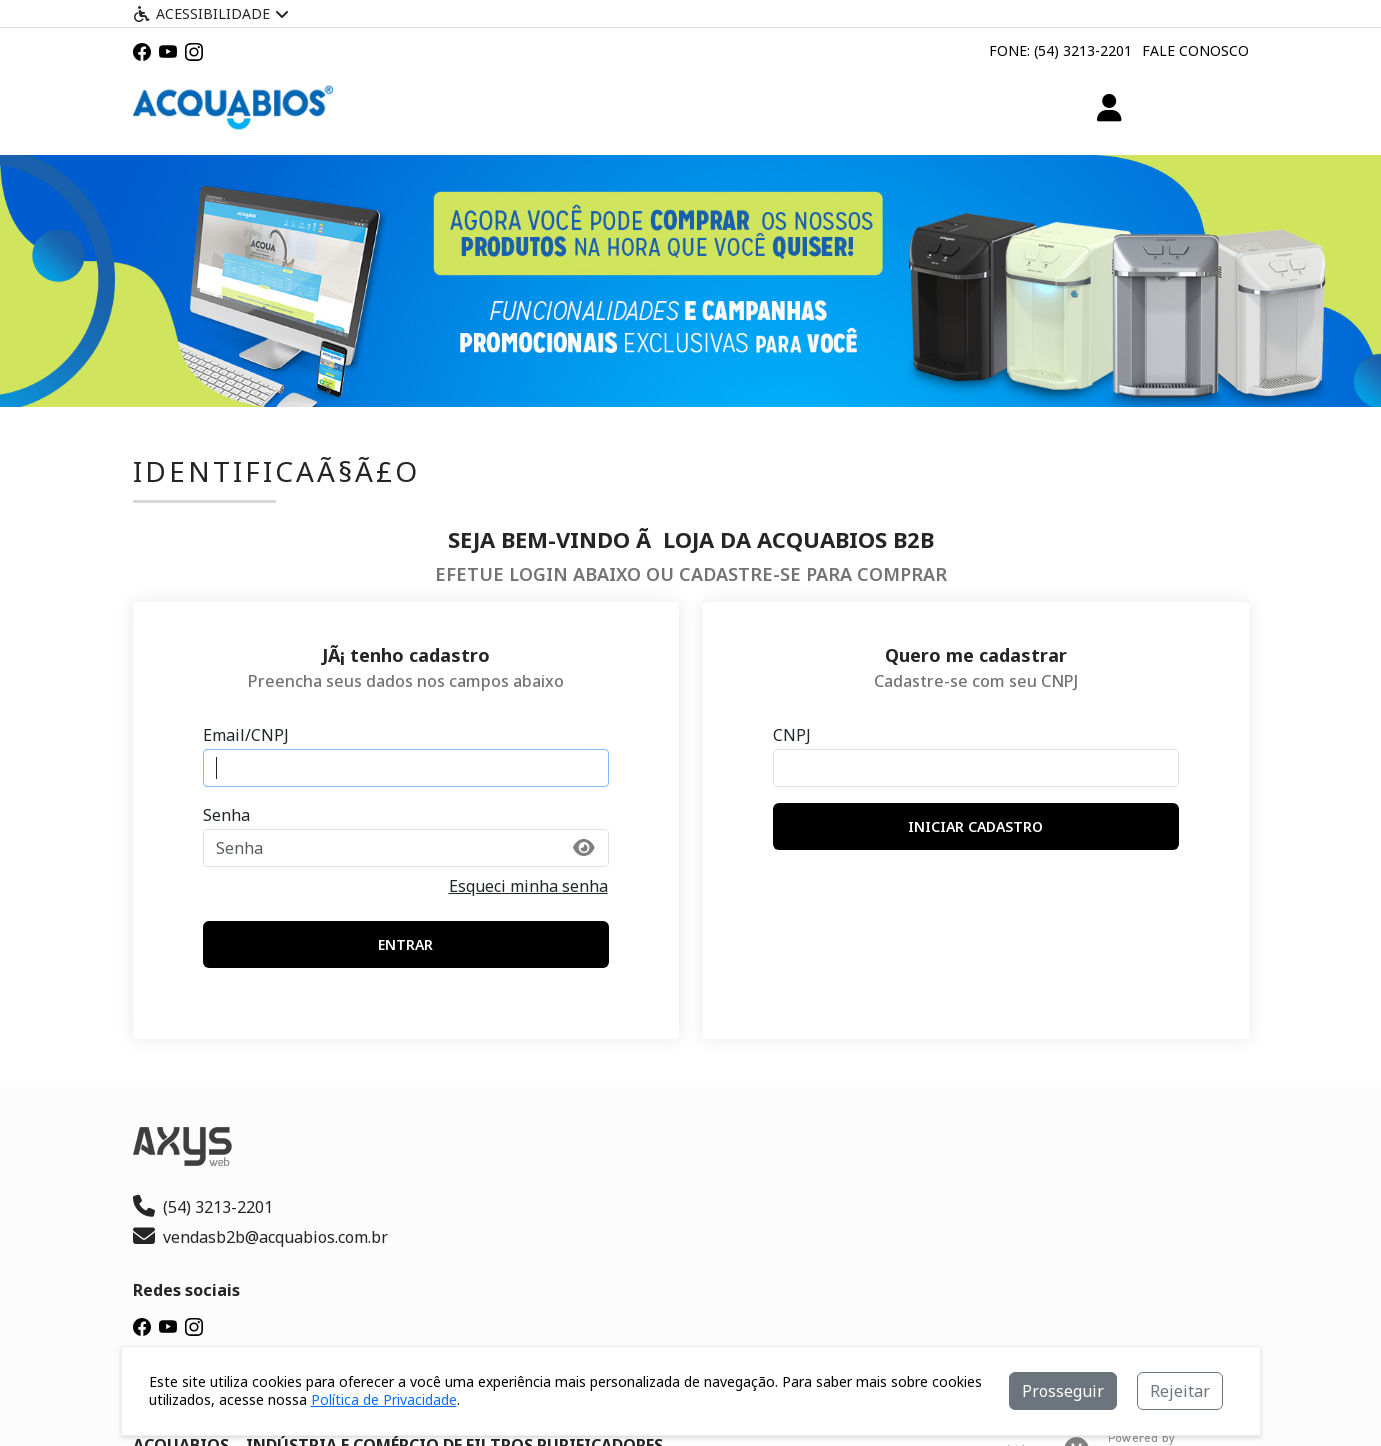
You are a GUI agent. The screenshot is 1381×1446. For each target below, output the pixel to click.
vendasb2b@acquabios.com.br (260, 1237)
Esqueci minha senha (528, 886)
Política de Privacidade (384, 1399)
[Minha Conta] (1109, 108)
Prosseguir (1063, 1391)
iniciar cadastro (975, 826)
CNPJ (792, 735)
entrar (405, 944)
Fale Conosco (1195, 50)
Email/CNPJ (246, 735)
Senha (226, 815)
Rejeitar (1180, 1391)
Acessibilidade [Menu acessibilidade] (211, 13)
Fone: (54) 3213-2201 (1060, 50)
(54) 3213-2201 (203, 1207)
